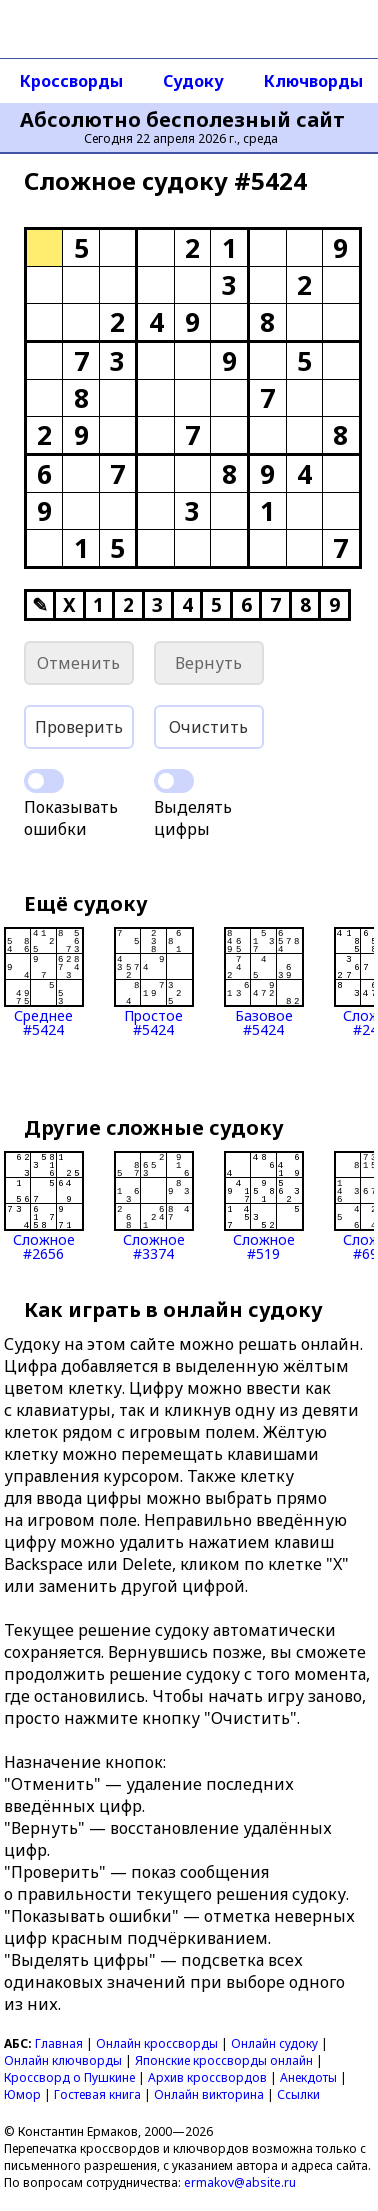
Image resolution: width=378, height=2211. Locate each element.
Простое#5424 (154, 982)
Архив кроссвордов (207, 2077)
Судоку (193, 81)
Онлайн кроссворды (157, 2043)
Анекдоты (308, 2077)
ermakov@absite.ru (240, 2182)
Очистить (208, 727)
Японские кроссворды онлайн (224, 2060)
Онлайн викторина (209, 2094)
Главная (59, 2043)
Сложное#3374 (154, 1206)
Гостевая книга (97, 2094)
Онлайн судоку (274, 2043)
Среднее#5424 (44, 982)
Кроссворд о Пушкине (69, 2077)
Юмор (22, 2094)
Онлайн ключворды (63, 2060)
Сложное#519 (264, 1206)
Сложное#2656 (44, 1206)
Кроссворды (71, 81)
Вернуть (208, 663)
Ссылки (298, 2094)
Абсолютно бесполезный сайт (182, 120)
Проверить (79, 727)
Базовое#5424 (264, 982)
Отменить (78, 663)
